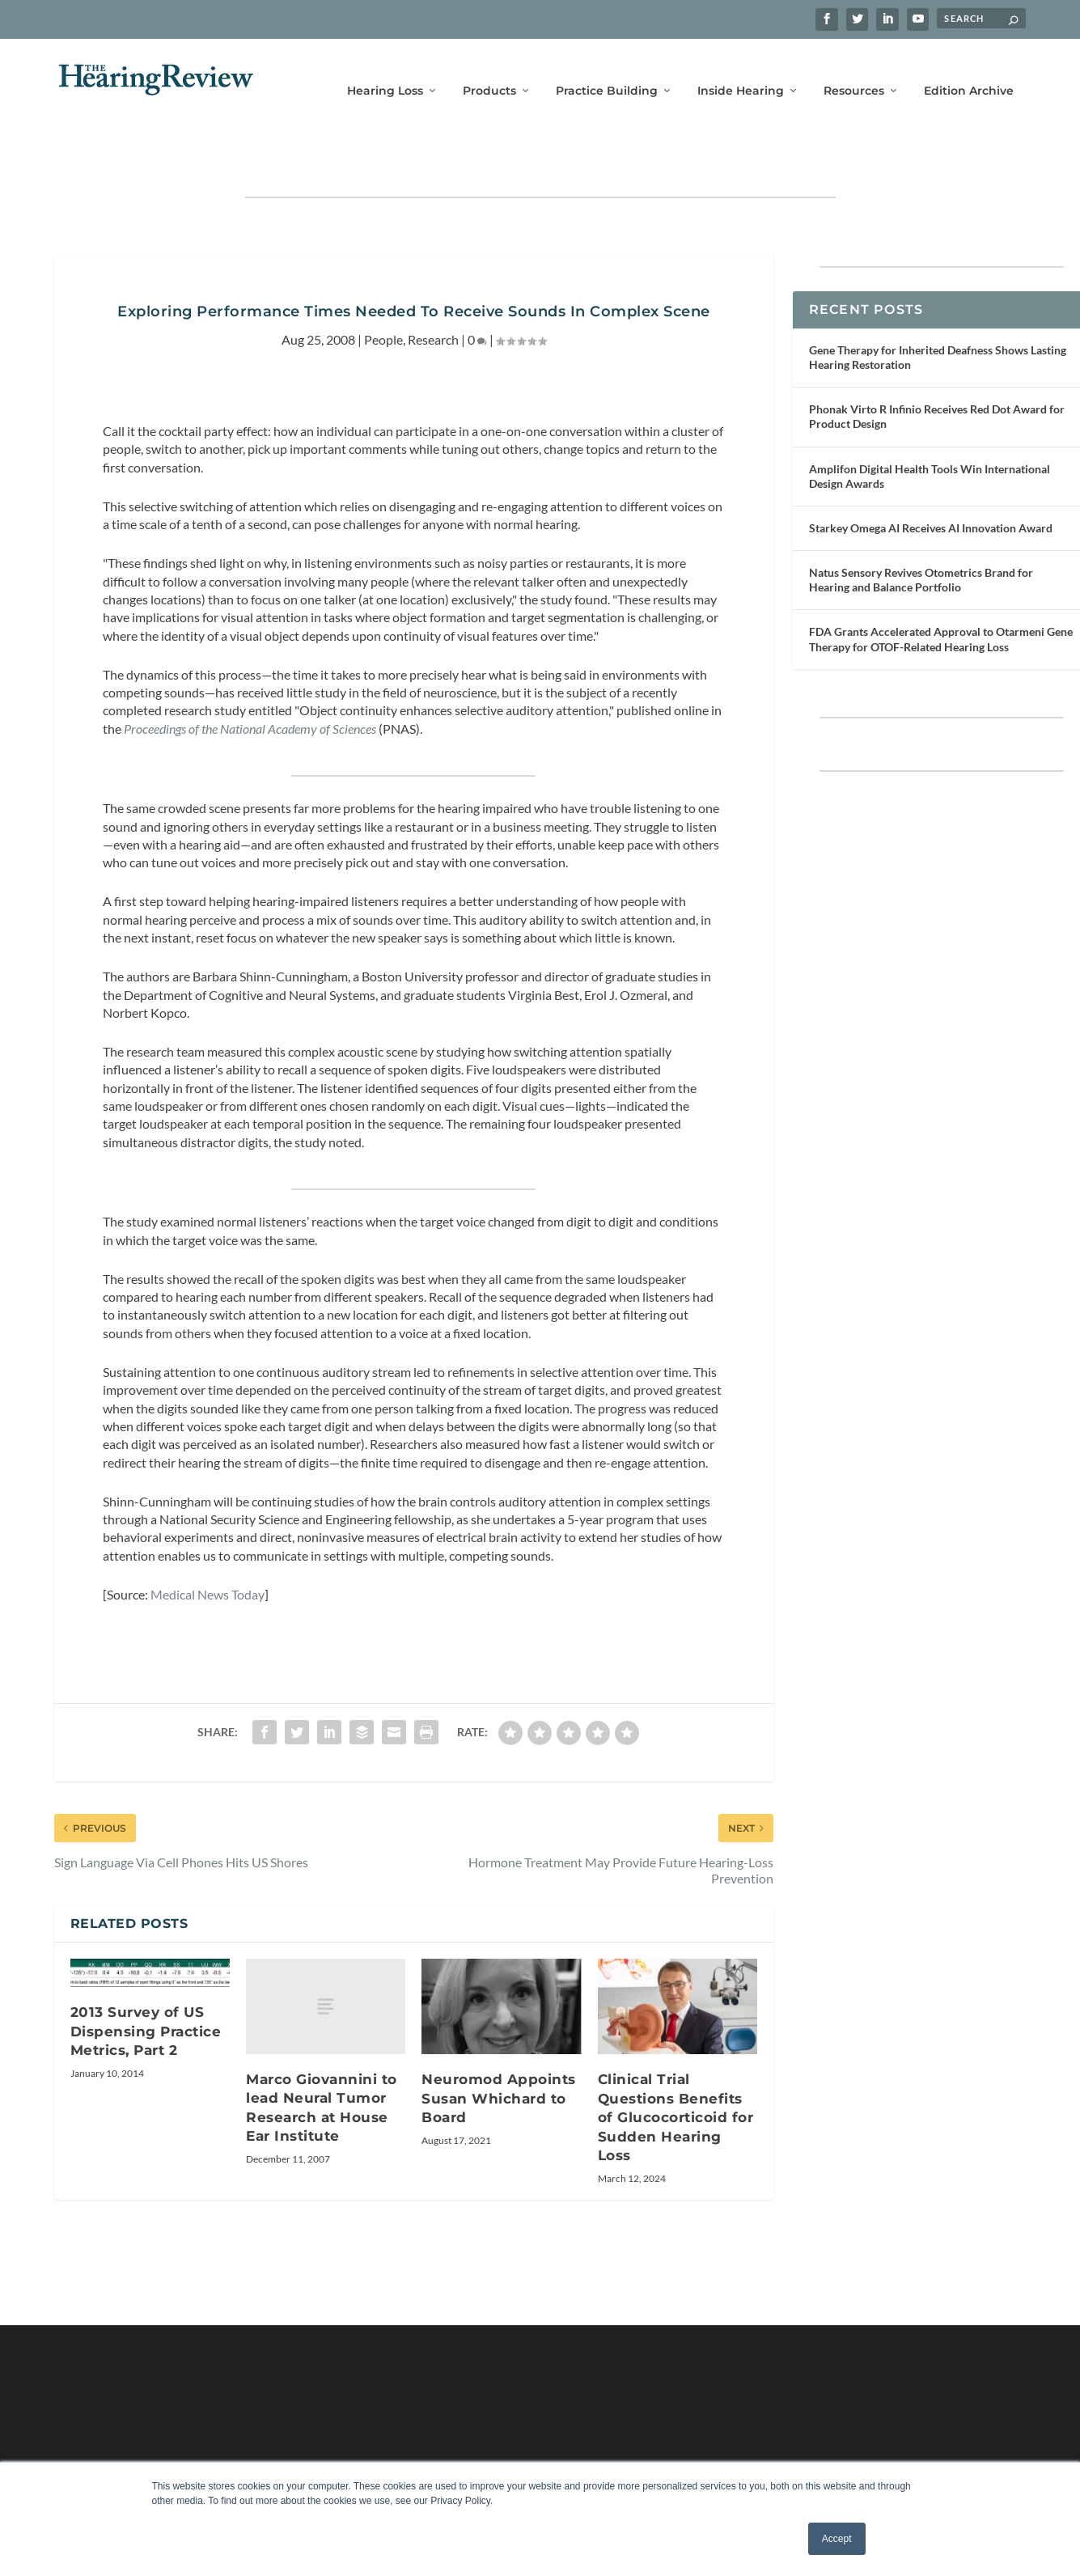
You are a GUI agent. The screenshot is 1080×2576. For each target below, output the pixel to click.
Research (433, 292)
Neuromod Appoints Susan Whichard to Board (498, 2052)
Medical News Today (207, 1548)
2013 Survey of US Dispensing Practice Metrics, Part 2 (146, 1985)
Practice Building (607, 71)
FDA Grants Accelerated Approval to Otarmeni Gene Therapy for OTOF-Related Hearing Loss (941, 592)
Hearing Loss (385, 71)
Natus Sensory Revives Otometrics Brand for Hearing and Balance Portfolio (921, 533)
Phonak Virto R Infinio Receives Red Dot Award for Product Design (937, 370)
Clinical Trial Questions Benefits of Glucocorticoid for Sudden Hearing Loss (676, 2071)
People (383, 292)
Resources (854, 71)
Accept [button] (837, 2538)
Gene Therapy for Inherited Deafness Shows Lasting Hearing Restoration (937, 311)
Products (489, 71)
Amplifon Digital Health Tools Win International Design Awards (929, 429)
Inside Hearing (740, 71)
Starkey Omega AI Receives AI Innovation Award (930, 482)
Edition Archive (969, 71)
